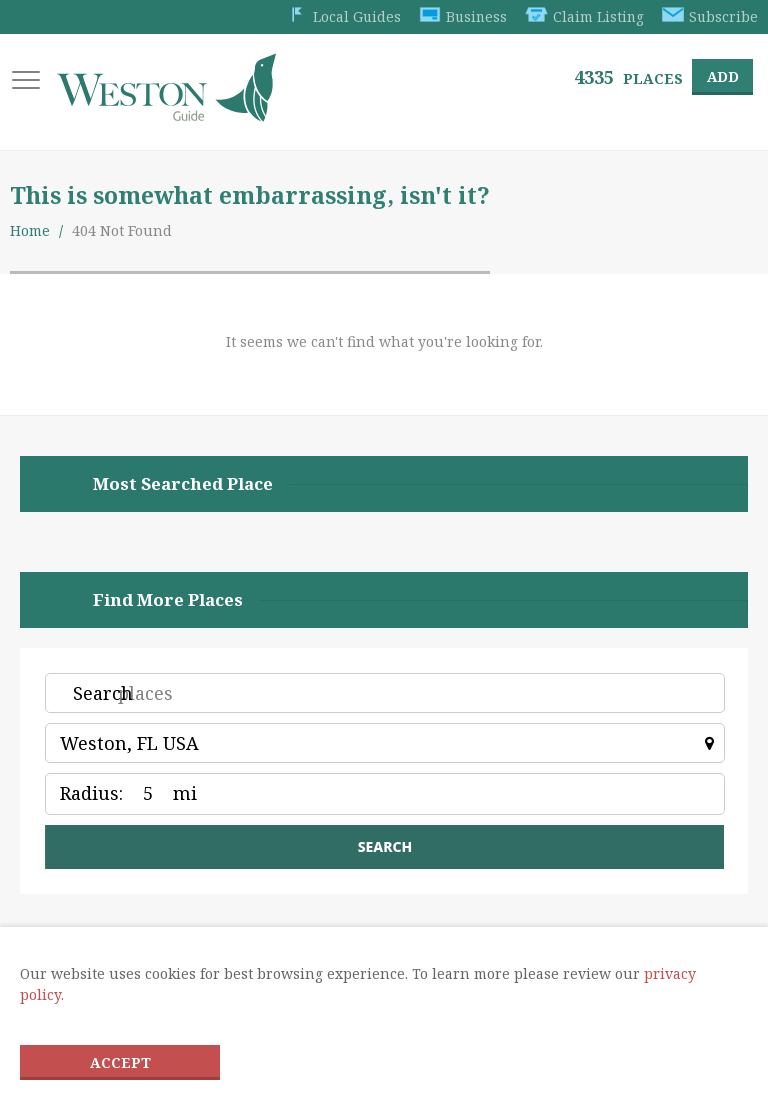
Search (103, 695)
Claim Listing (583, 16)
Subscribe (710, 16)
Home (30, 232)
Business (460, 16)
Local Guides (338, 16)
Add (721, 76)
